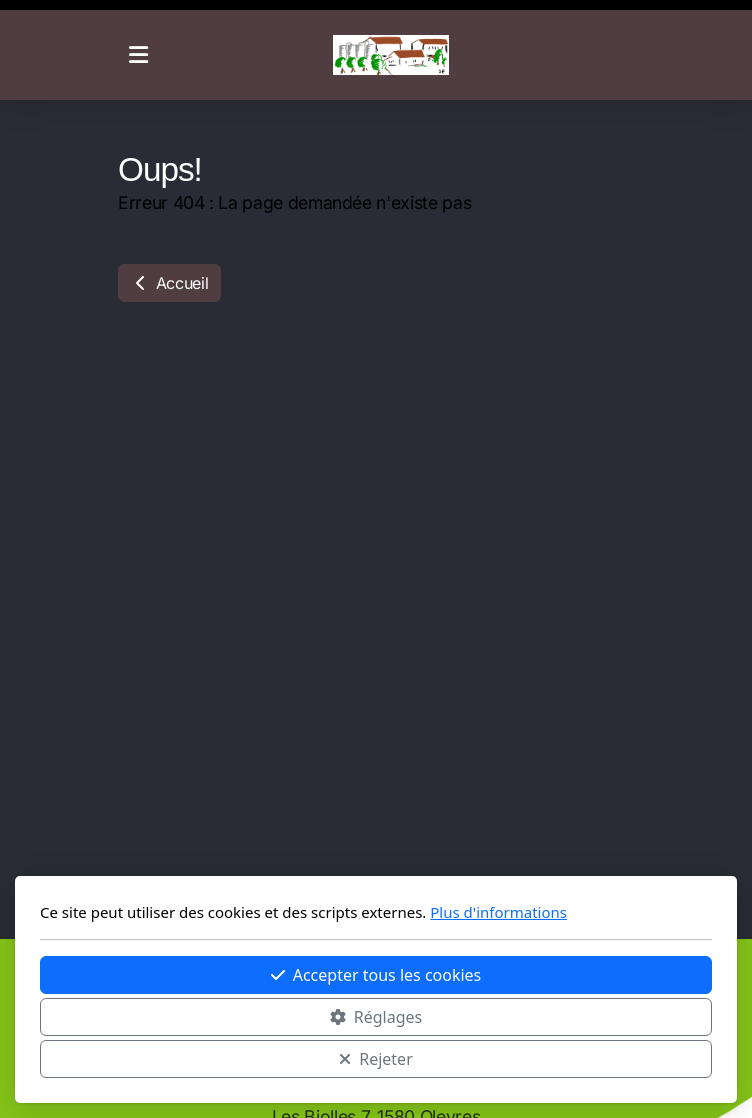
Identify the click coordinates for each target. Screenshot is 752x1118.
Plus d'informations (498, 912)
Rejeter (376, 1059)
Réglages (376, 1017)
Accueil (169, 283)
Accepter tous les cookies (376, 975)
